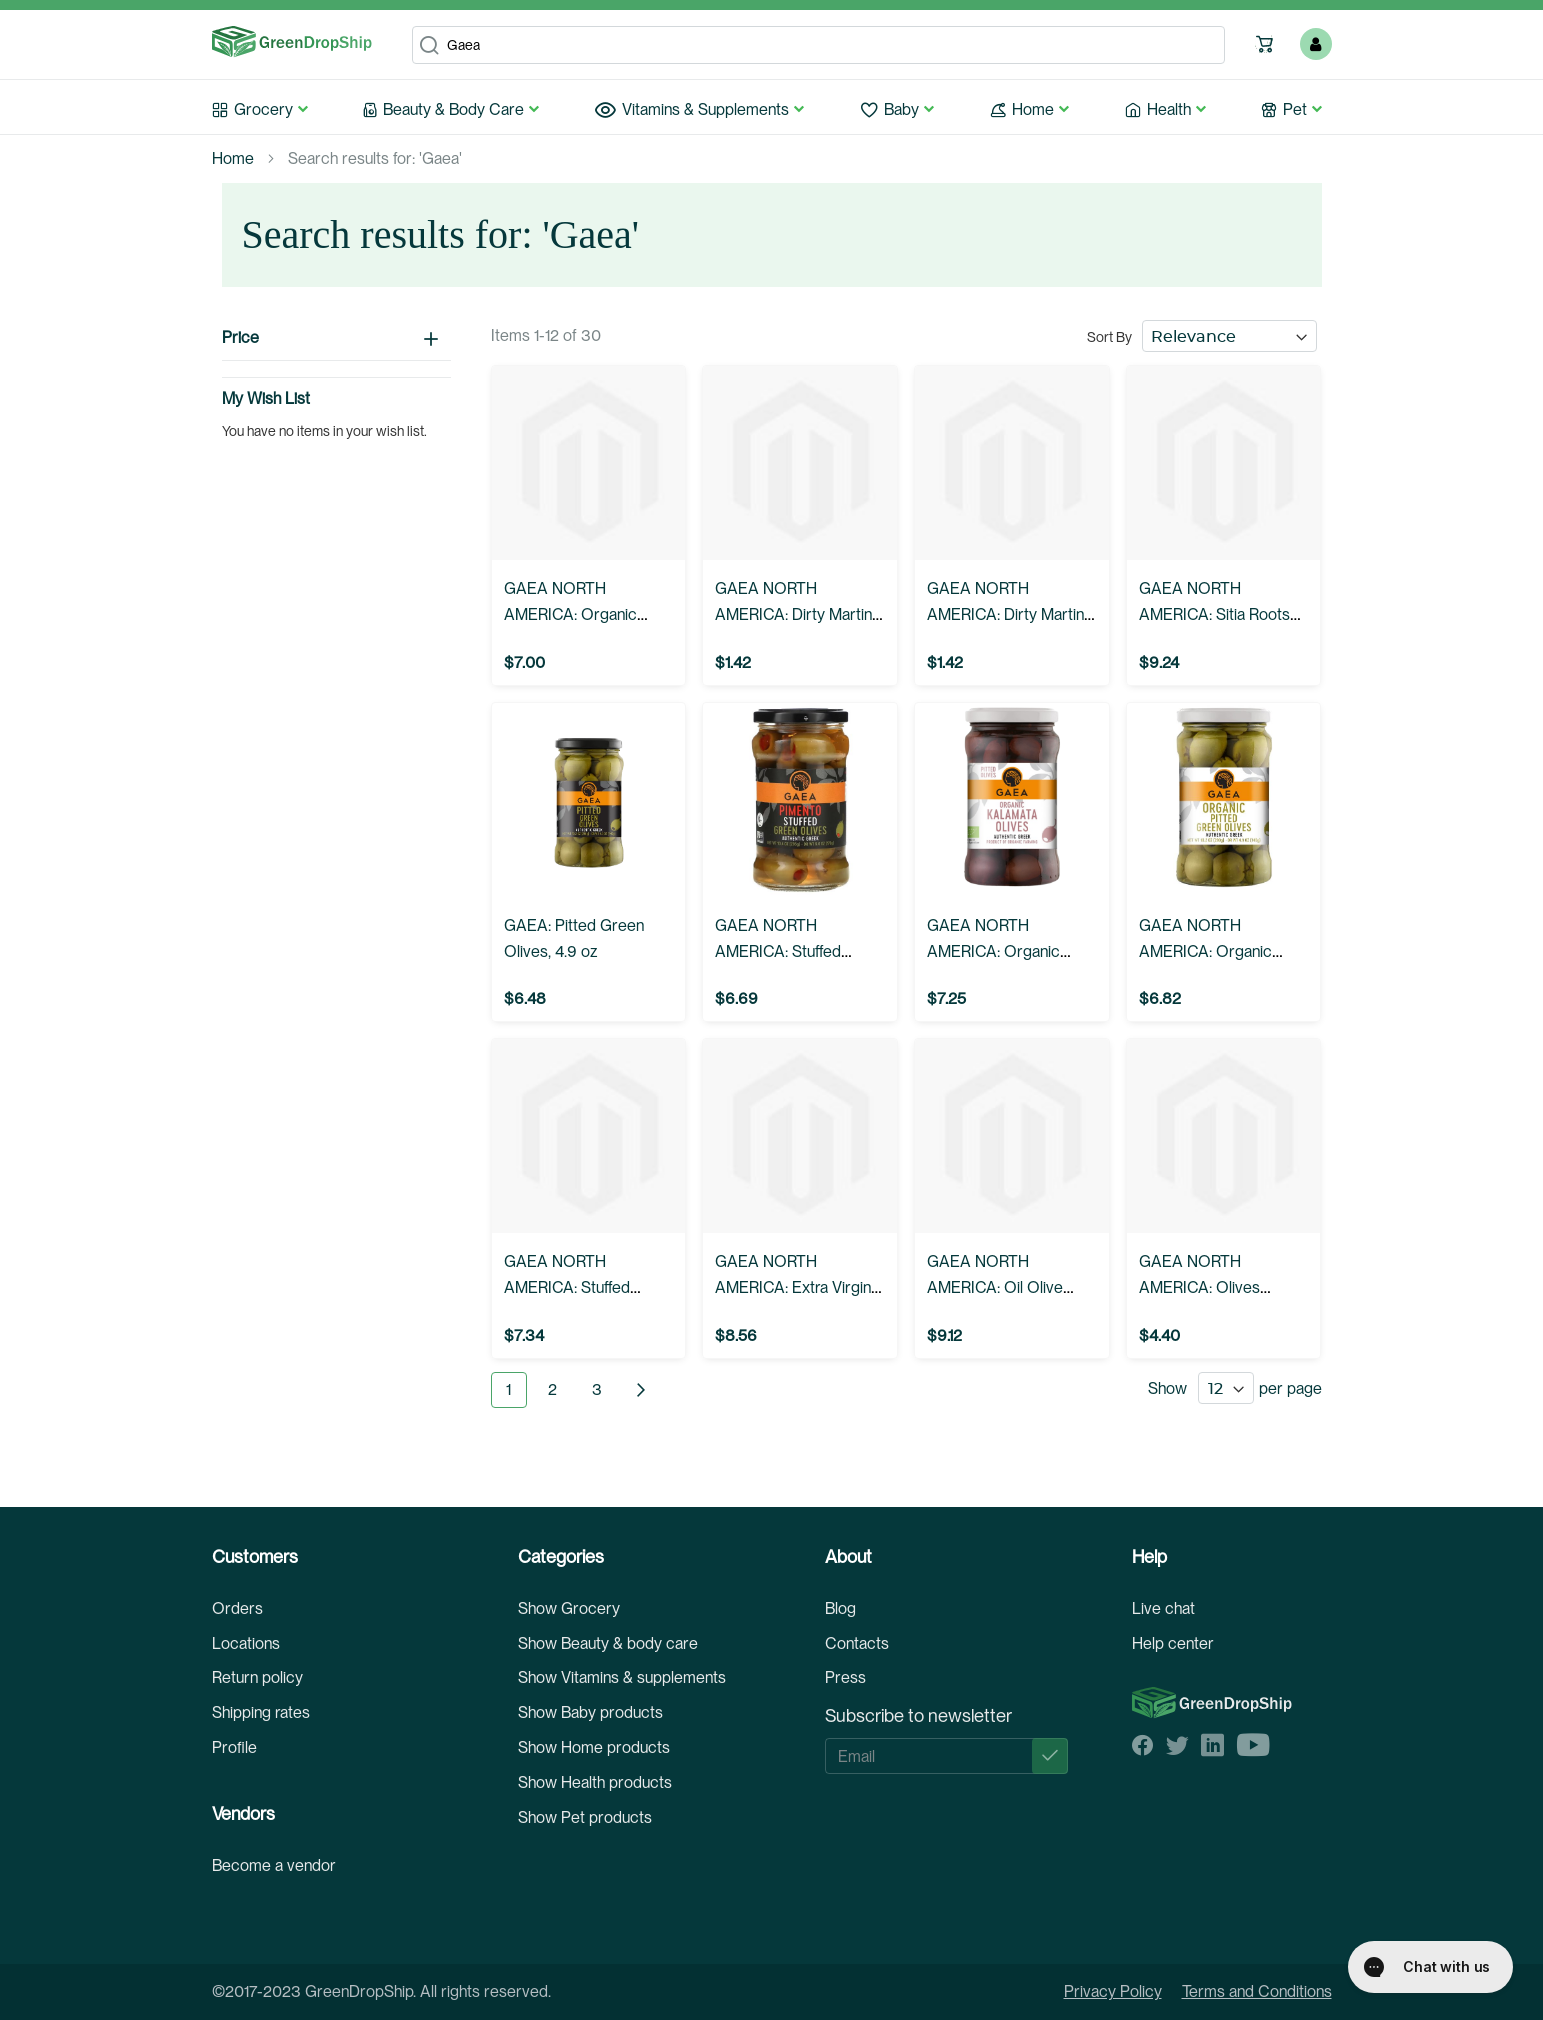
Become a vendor (274, 1865)
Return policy (257, 1677)
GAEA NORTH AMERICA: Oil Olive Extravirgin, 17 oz (995, 1287)
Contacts (857, 1643)
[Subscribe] (1050, 1756)
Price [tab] (240, 337)
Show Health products (595, 1782)
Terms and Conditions (1257, 1991)
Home (233, 158)
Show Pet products (585, 1817)
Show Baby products (590, 1712)
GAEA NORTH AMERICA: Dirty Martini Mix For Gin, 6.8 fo (795, 614)
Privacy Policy (1113, 1991)
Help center (1173, 1643)
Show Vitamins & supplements (622, 1677)
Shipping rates (261, 1712)
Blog (840, 1608)
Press (845, 1677)
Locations (246, 1643)
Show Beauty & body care (608, 1643)
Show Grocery (569, 1608)
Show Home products (594, 1747)
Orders (237, 1608)
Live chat (1163, 1608)
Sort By (1109, 337)
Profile (234, 1747)
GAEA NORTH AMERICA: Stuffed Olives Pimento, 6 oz (786, 951)
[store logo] (292, 42)
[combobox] (818, 45)
